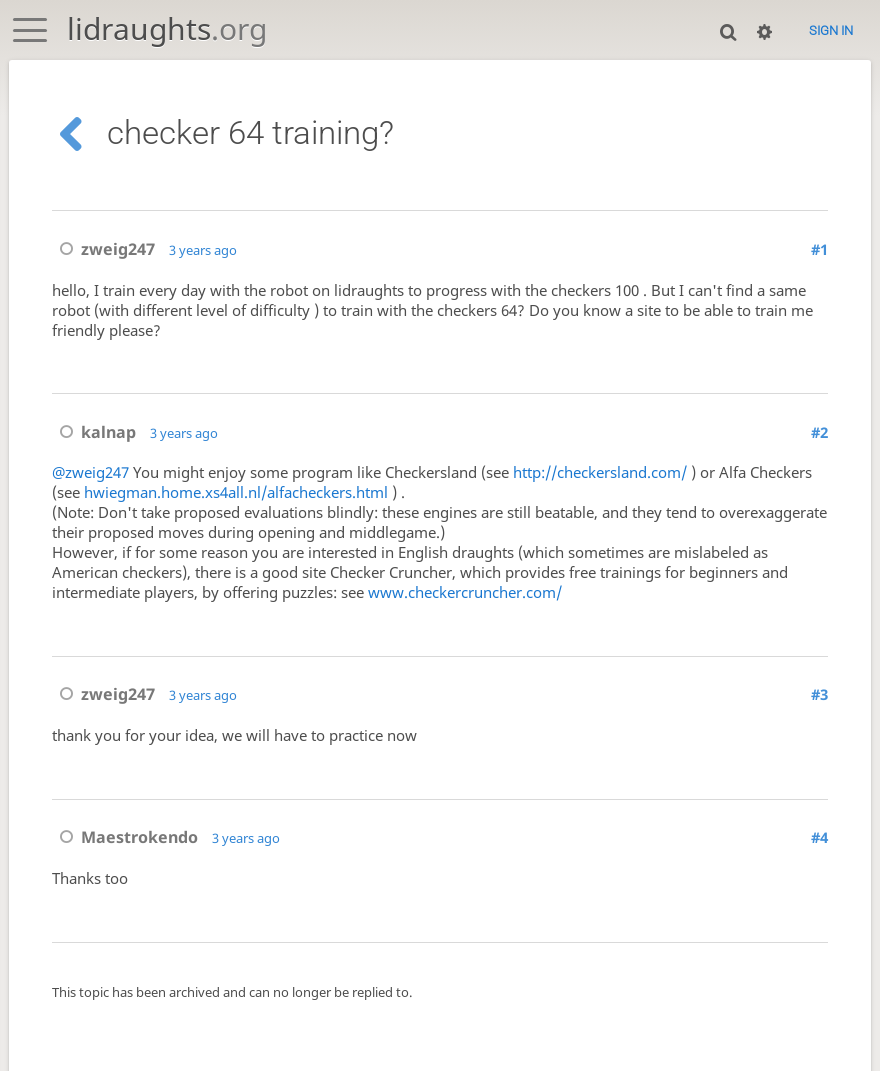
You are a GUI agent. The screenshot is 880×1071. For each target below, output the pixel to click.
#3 (819, 696)
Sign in (831, 30)
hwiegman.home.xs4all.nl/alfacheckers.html (236, 493)
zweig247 (103, 249)
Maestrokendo (125, 839)
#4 (819, 839)
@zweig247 (90, 473)
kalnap (94, 432)
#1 (819, 249)
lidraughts (167, 28)
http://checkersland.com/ (600, 473)
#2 (819, 432)
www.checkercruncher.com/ (465, 593)
